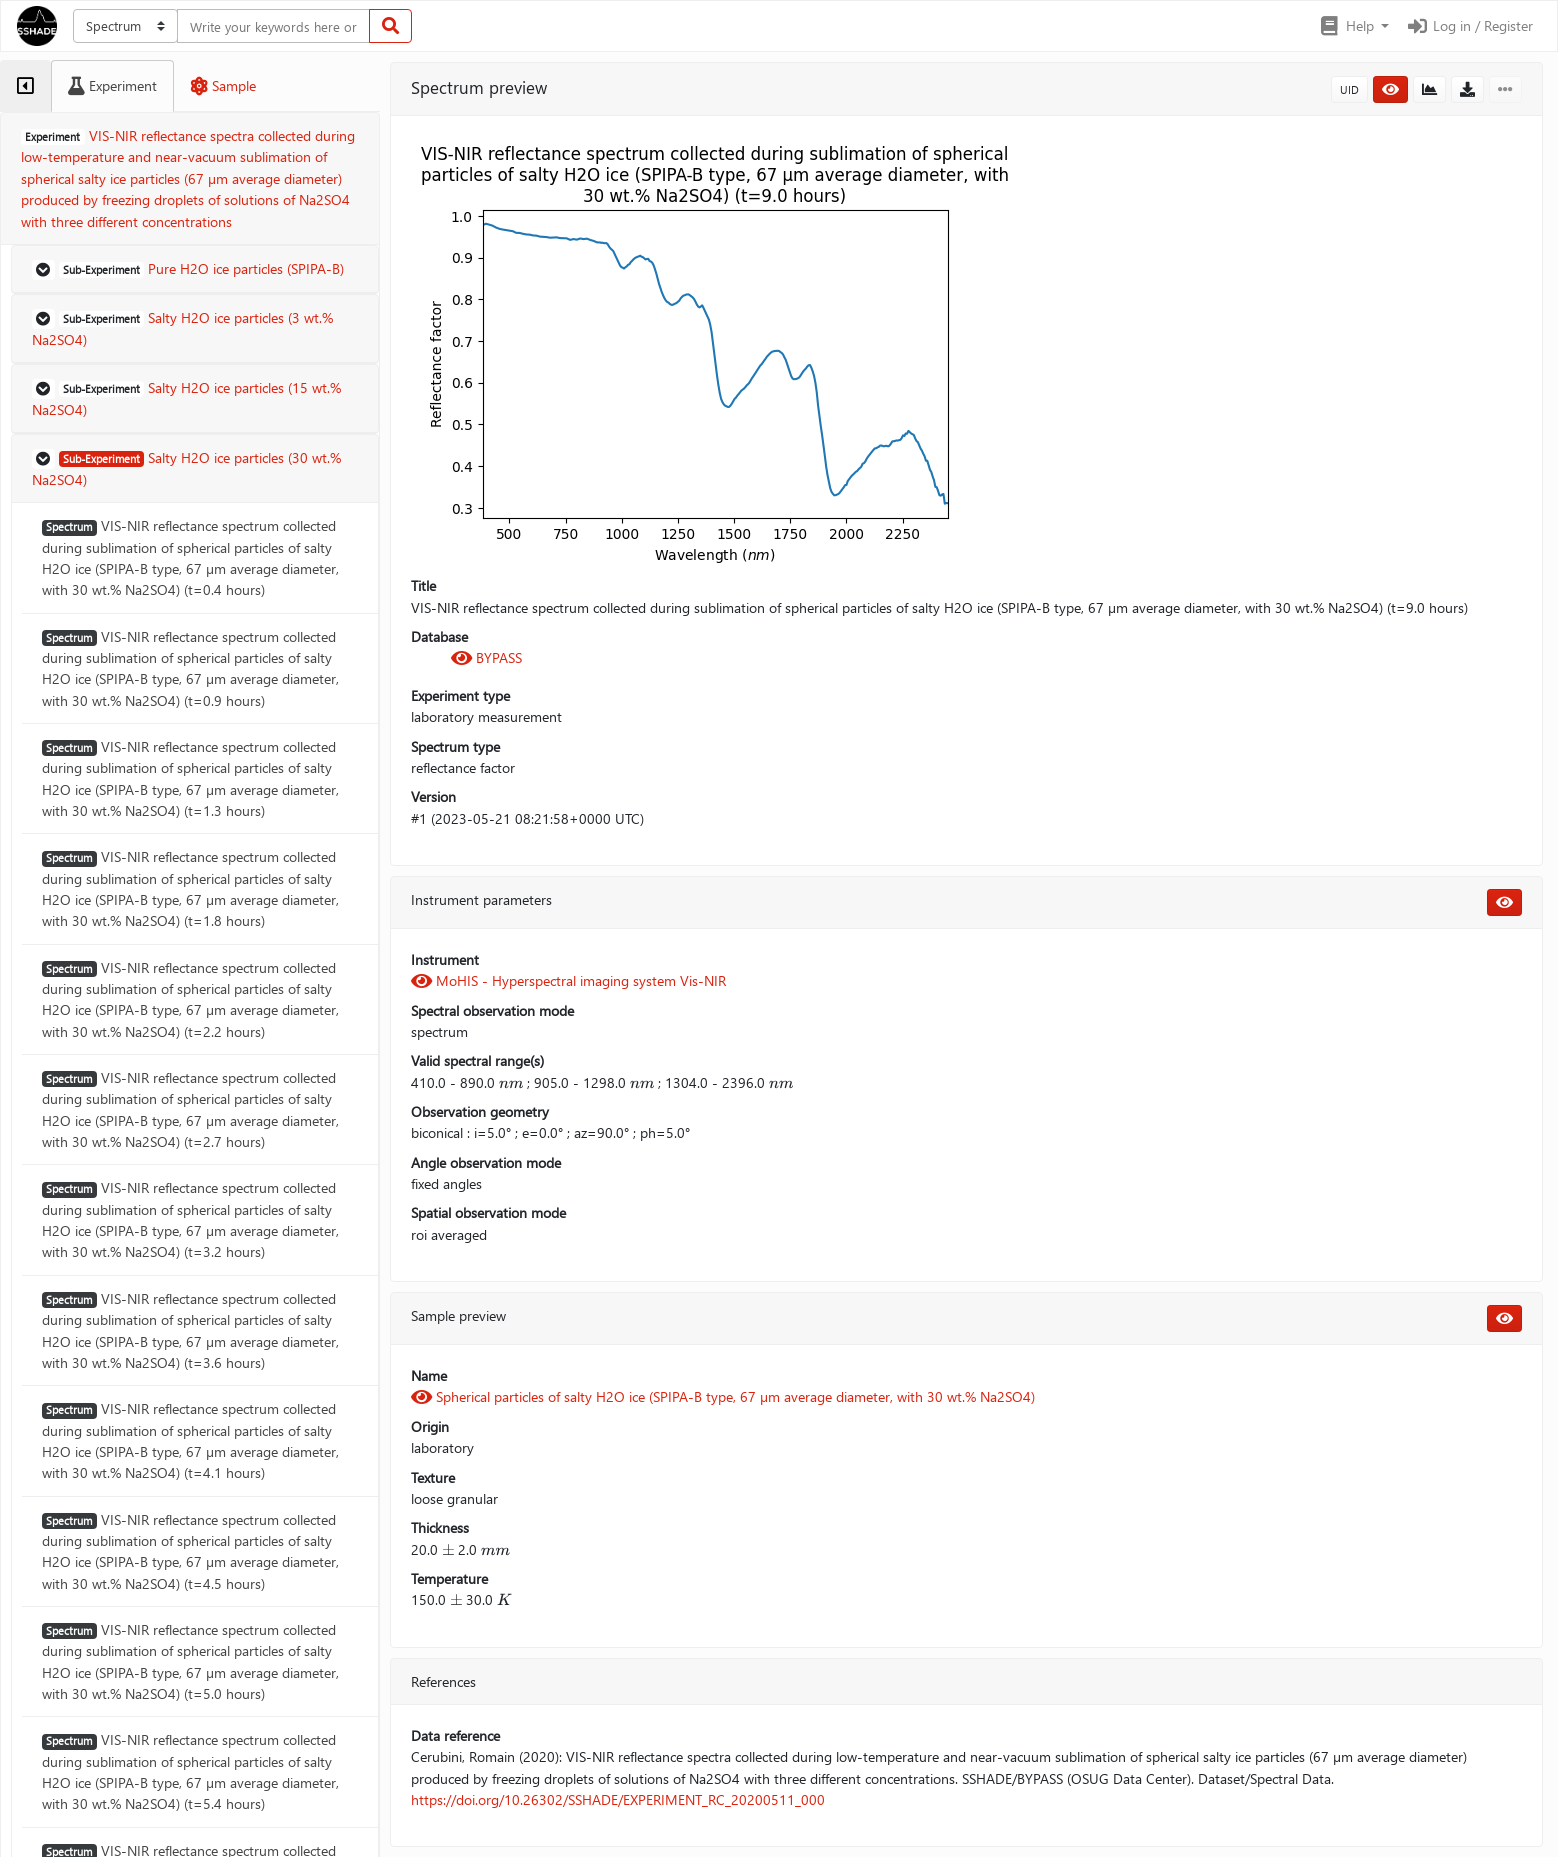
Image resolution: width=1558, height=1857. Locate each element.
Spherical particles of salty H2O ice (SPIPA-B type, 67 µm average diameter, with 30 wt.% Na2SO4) (723, 1396)
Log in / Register (1469, 25)
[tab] (25, 86)
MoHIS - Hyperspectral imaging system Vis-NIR (568, 980)
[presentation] (511, 1082)
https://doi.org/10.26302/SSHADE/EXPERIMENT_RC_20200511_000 (618, 1799)
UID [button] (1349, 89)
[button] (1353, 26)
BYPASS (486, 657)
